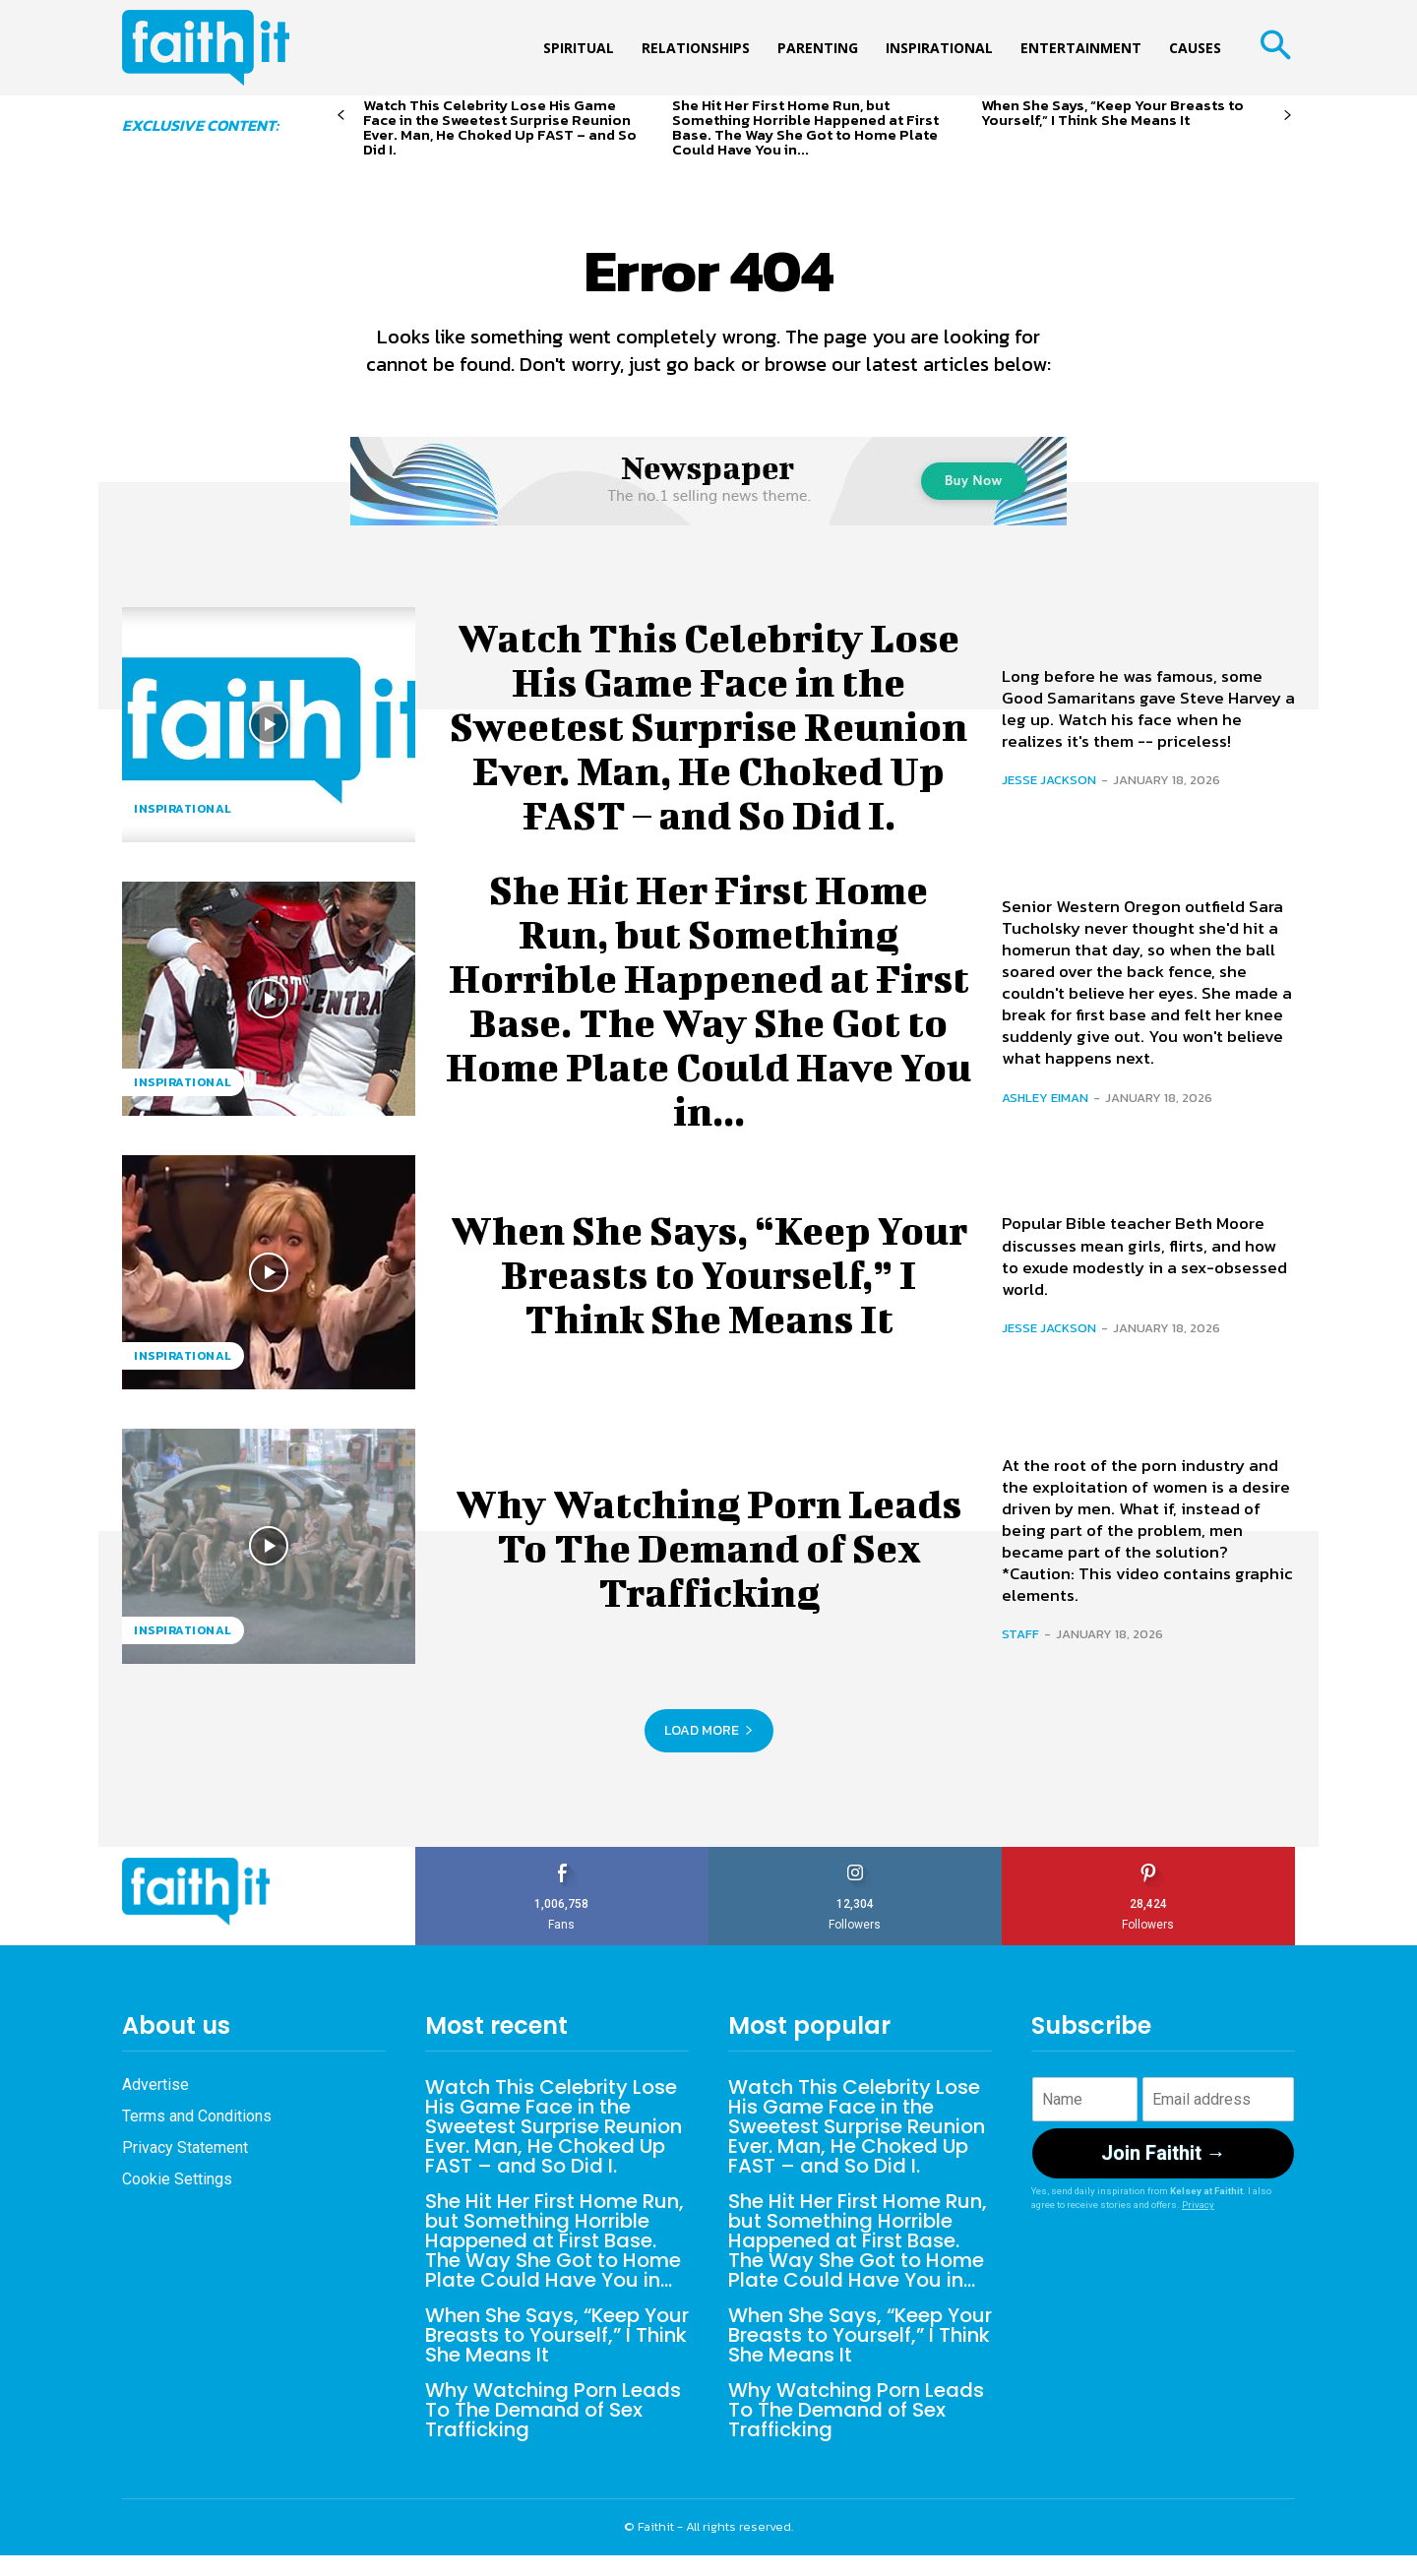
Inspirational (183, 809)
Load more (709, 1730)
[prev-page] (341, 115)
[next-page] (1287, 115)
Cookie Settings (177, 2179)
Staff (1020, 1634)
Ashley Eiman (1045, 1097)
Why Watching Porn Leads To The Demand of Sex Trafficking (709, 1546)
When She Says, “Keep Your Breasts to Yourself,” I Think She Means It (1112, 112)
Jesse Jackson (1049, 779)
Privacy (1198, 2204)
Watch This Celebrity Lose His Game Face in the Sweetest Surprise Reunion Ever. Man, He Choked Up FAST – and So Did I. (500, 126)
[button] (1275, 48)
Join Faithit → (1163, 2153)
